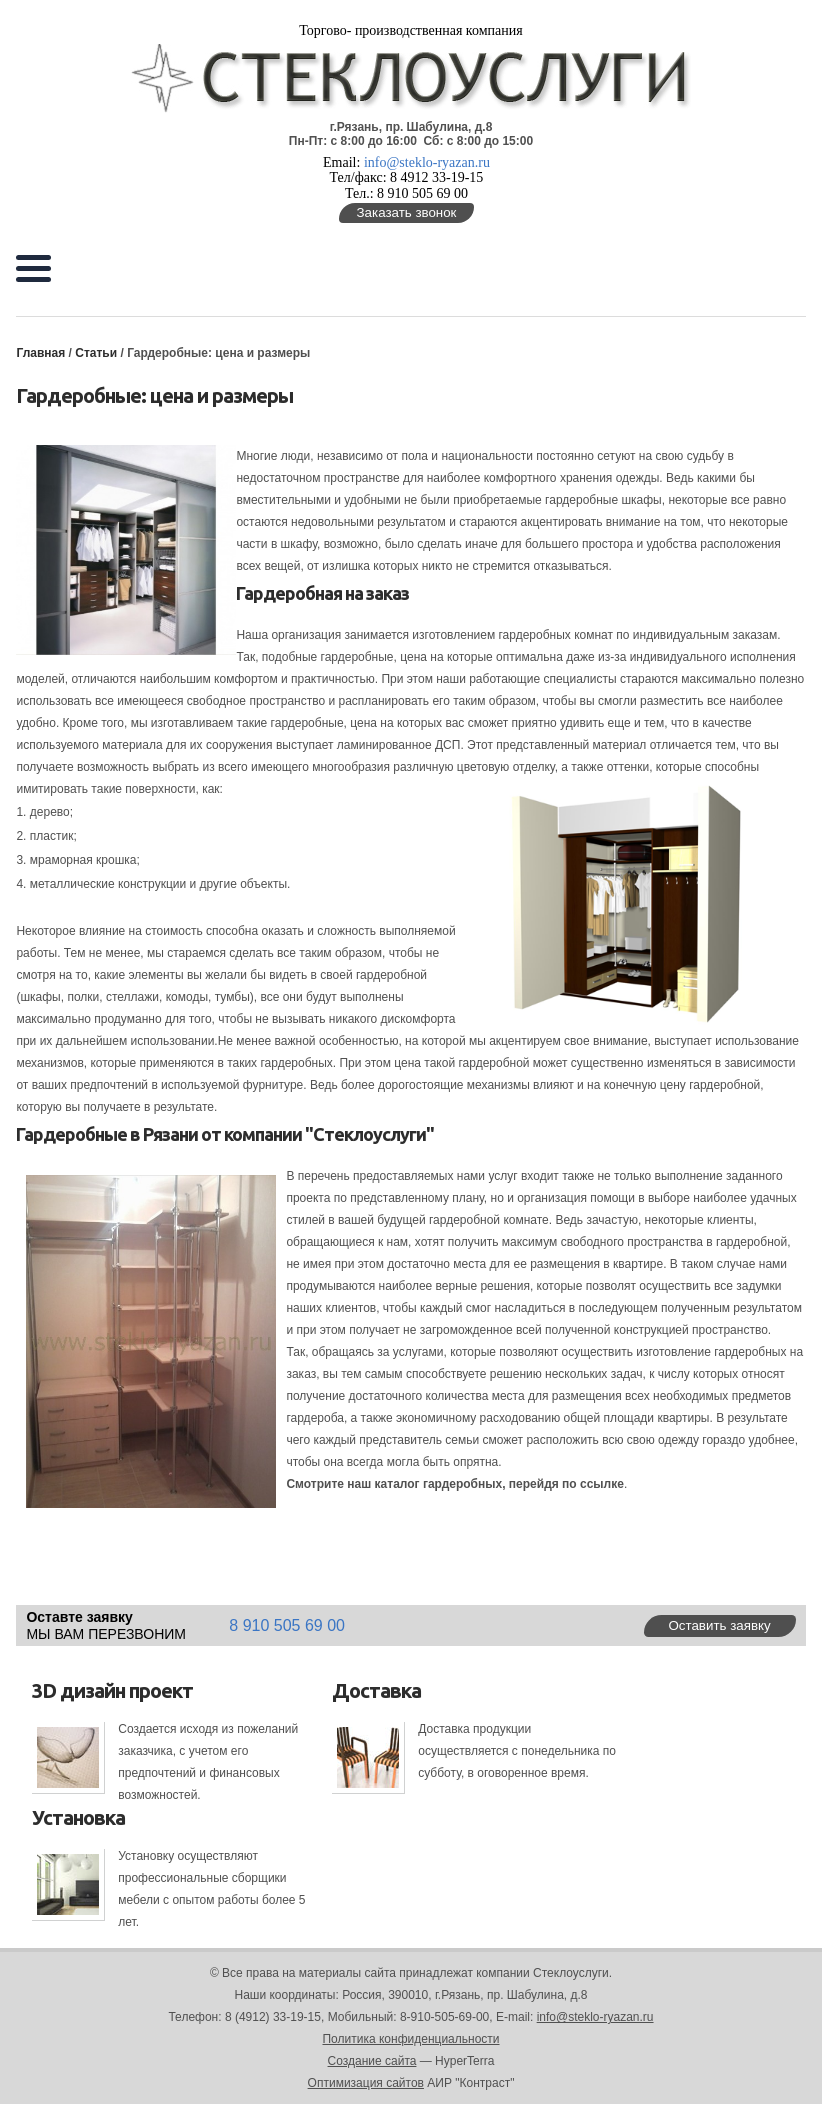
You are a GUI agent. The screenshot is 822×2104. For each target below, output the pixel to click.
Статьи (97, 353)
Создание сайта (372, 2061)
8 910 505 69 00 (287, 1625)
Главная (40, 353)
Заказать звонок (407, 212)
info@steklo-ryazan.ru (427, 162)
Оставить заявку (719, 1625)
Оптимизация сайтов (366, 2083)
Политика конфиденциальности (410, 2039)
